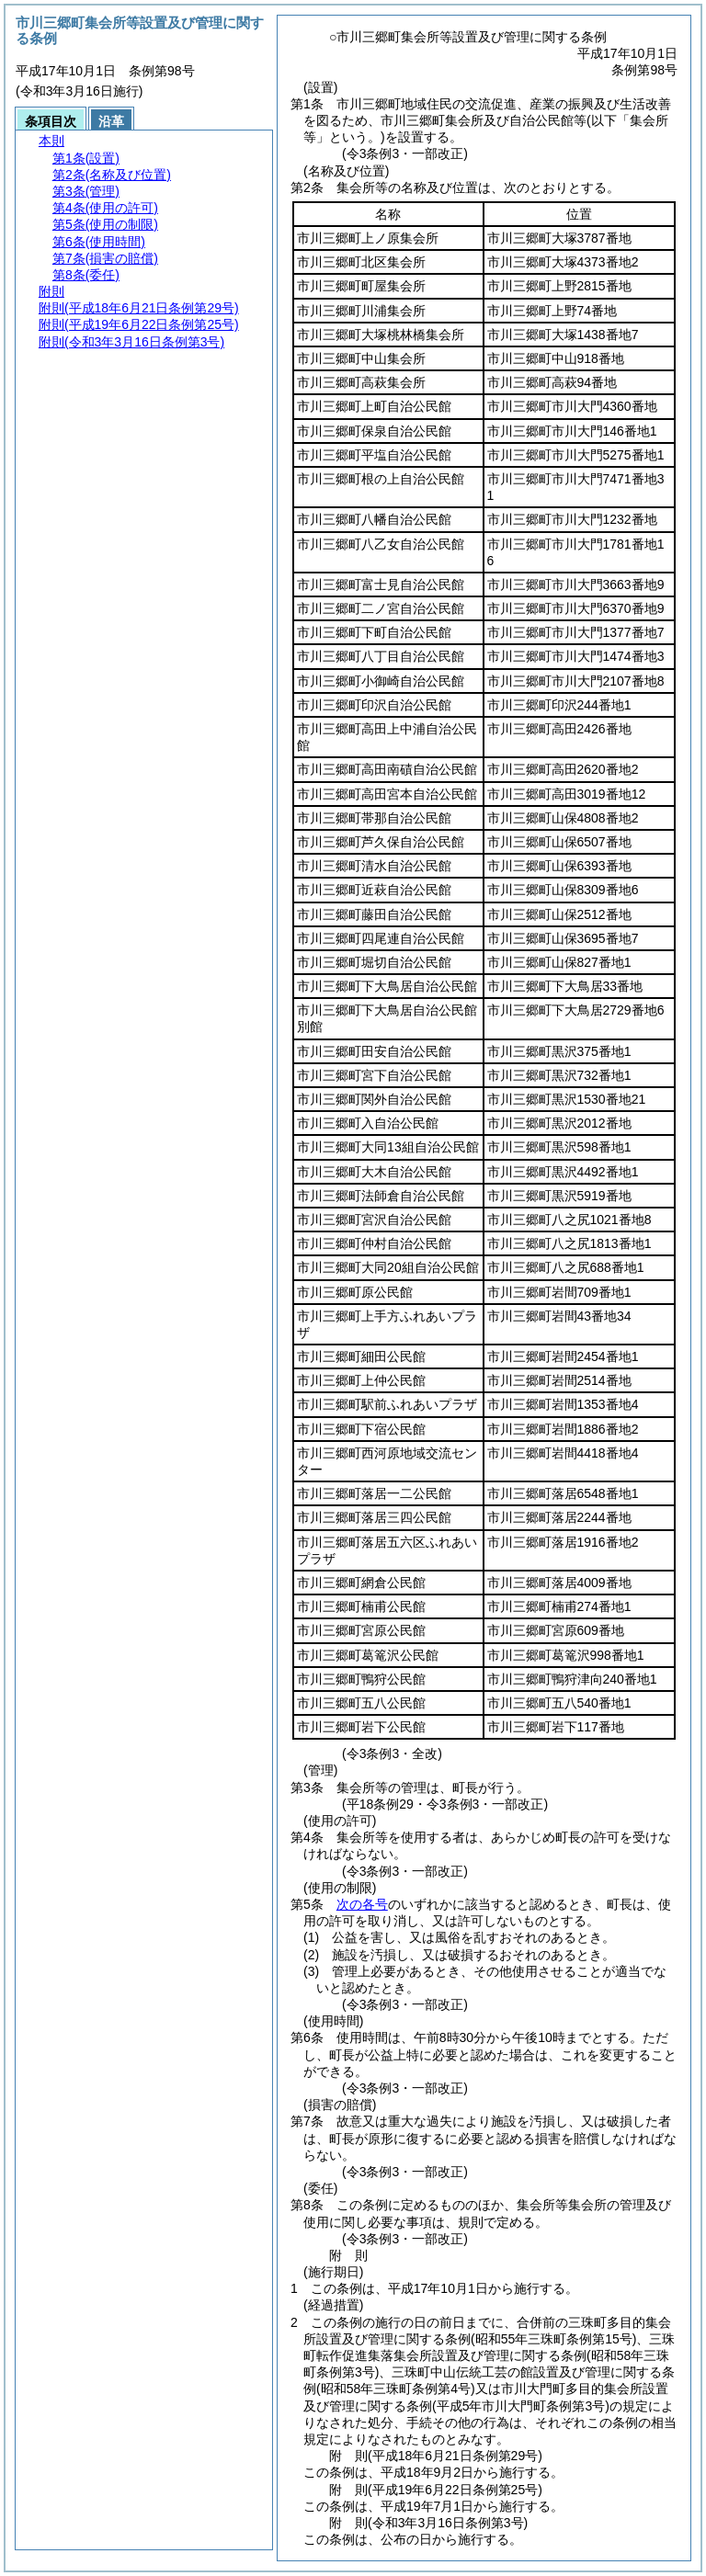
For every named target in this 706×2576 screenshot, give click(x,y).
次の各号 (362, 1904)
